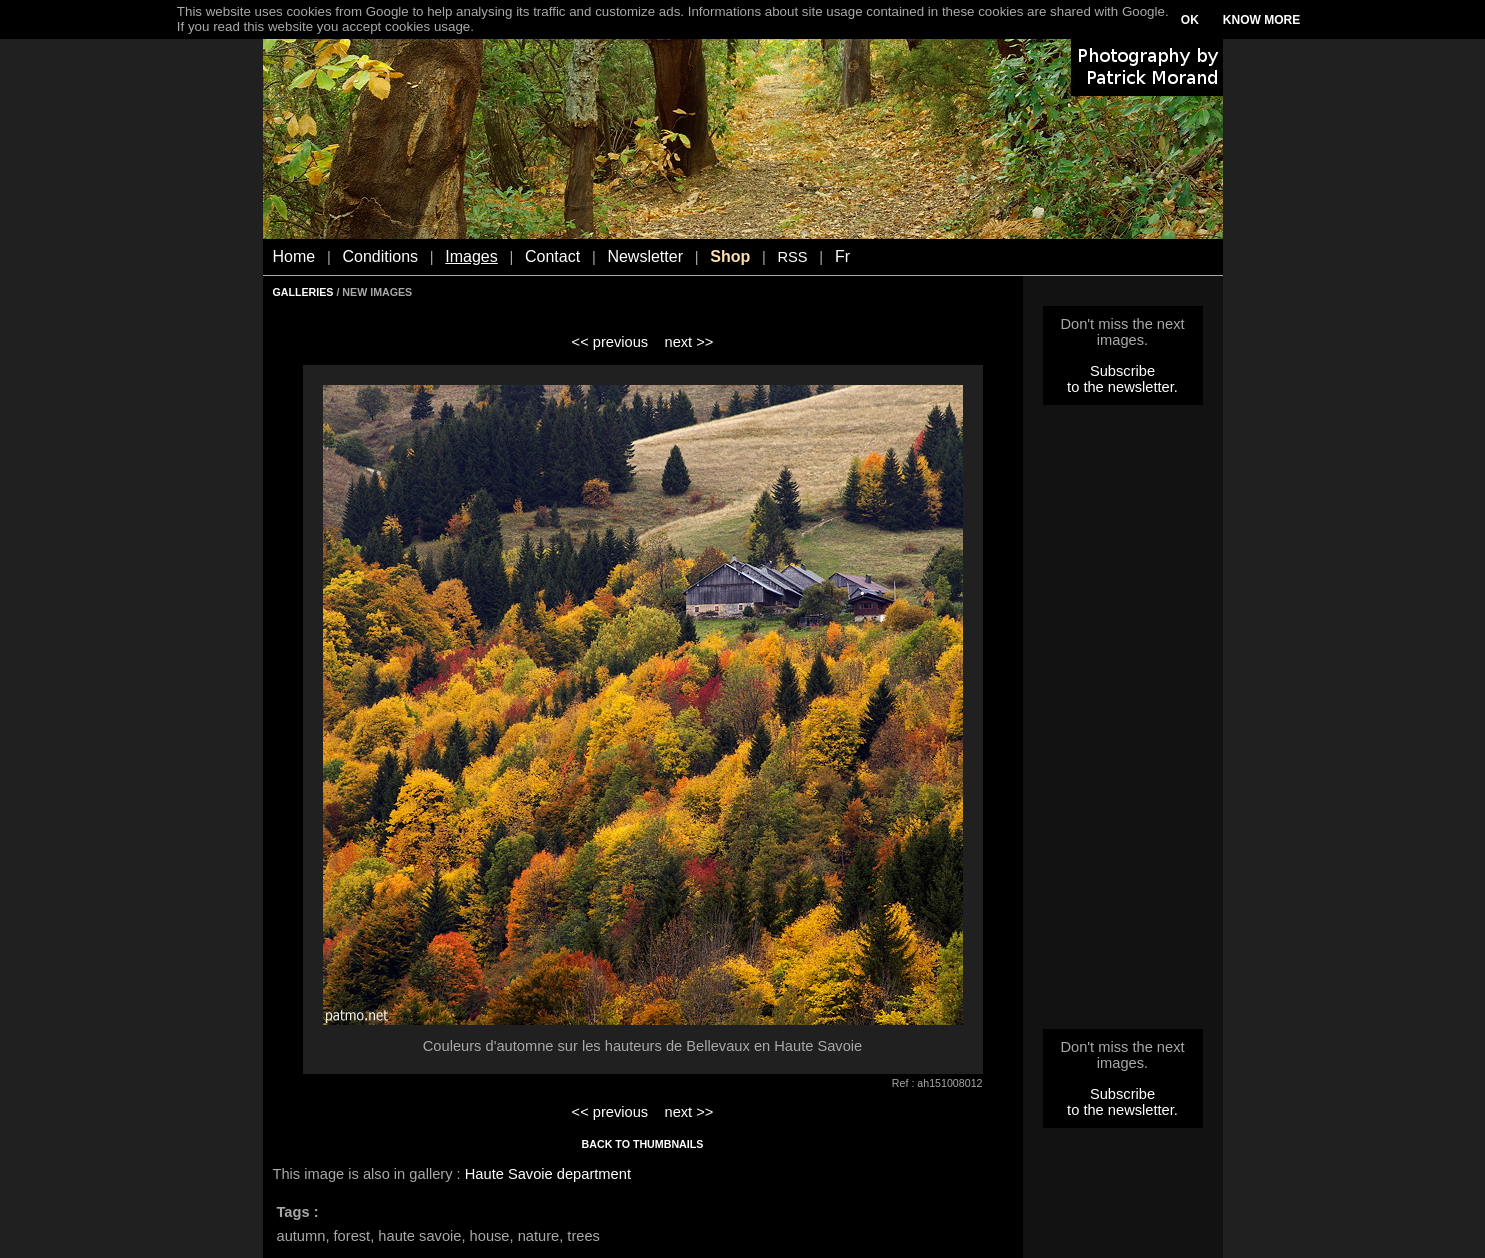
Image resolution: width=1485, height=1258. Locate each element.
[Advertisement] (1123, 723)
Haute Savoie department (548, 1174)
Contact (552, 256)
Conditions (380, 256)
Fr (842, 256)
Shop (730, 256)
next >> (688, 342)
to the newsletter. (1122, 387)
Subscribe (1122, 371)
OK (1190, 20)
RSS (792, 257)
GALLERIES (303, 292)
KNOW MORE (1261, 20)
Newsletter (645, 256)
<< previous (610, 342)
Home (294, 256)
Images (471, 256)
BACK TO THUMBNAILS (643, 1144)
